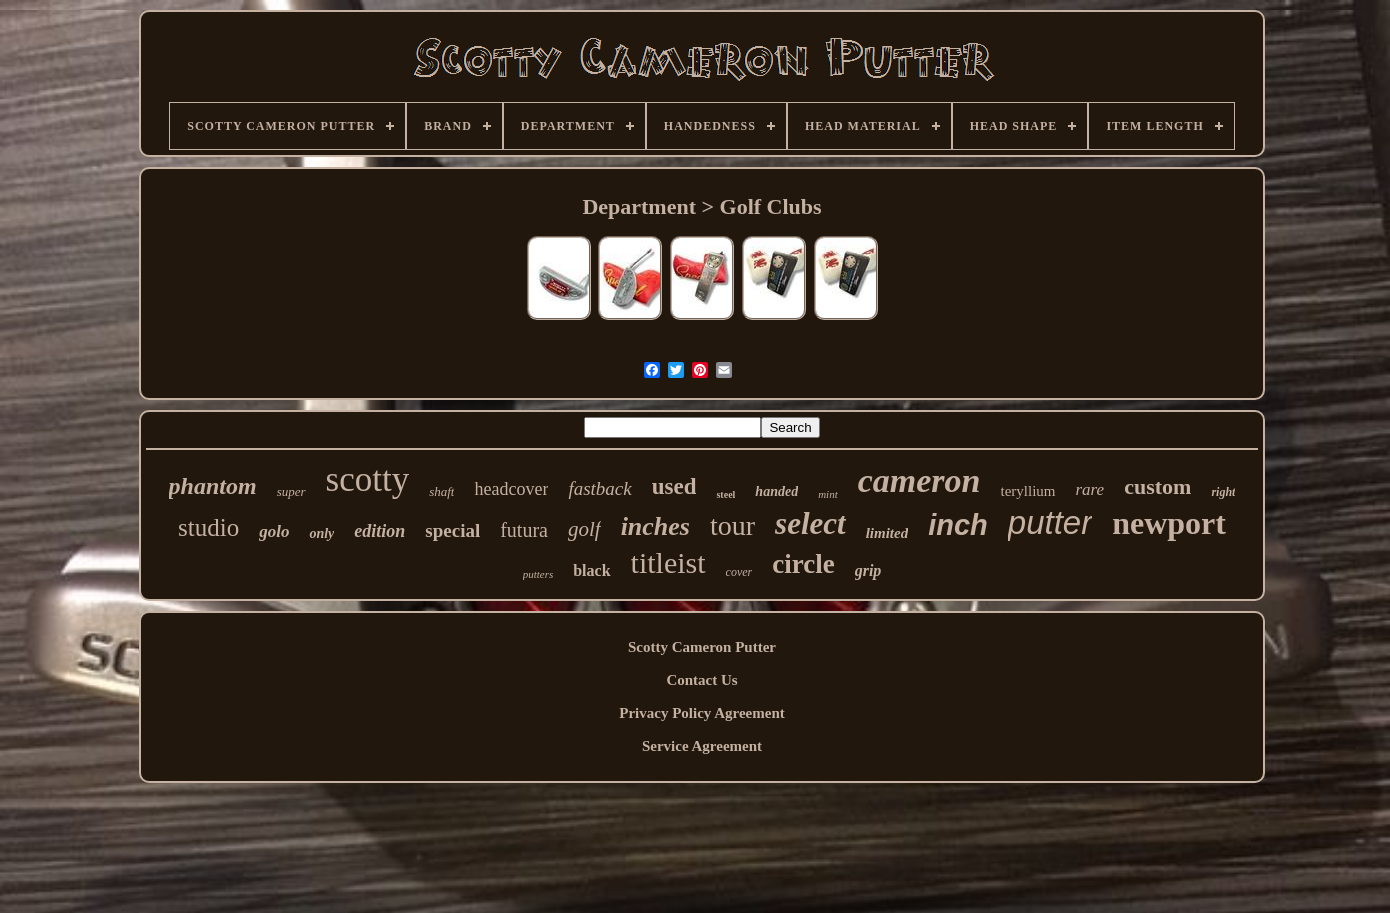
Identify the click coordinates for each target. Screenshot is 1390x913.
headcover (511, 489)
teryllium (1028, 491)
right (1223, 492)
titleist (668, 562)
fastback (599, 488)
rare (1090, 489)
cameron (919, 480)
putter (1050, 522)
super (291, 491)
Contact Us (701, 680)
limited (887, 533)
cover (739, 572)
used (674, 486)
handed (776, 491)
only (321, 533)
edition (379, 531)
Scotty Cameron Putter (702, 647)
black (591, 570)
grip (868, 570)
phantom (213, 486)
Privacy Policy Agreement (702, 713)
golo (274, 531)
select (810, 523)
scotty (368, 479)
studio (208, 527)
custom (1157, 486)
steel (725, 494)
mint (828, 494)
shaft (441, 491)
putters (538, 574)
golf (584, 529)
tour (732, 525)
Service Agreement (702, 746)
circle (803, 564)
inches (655, 526)
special (452, 530)
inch (958, 525)
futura (524, 530)
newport (1169, 523)
